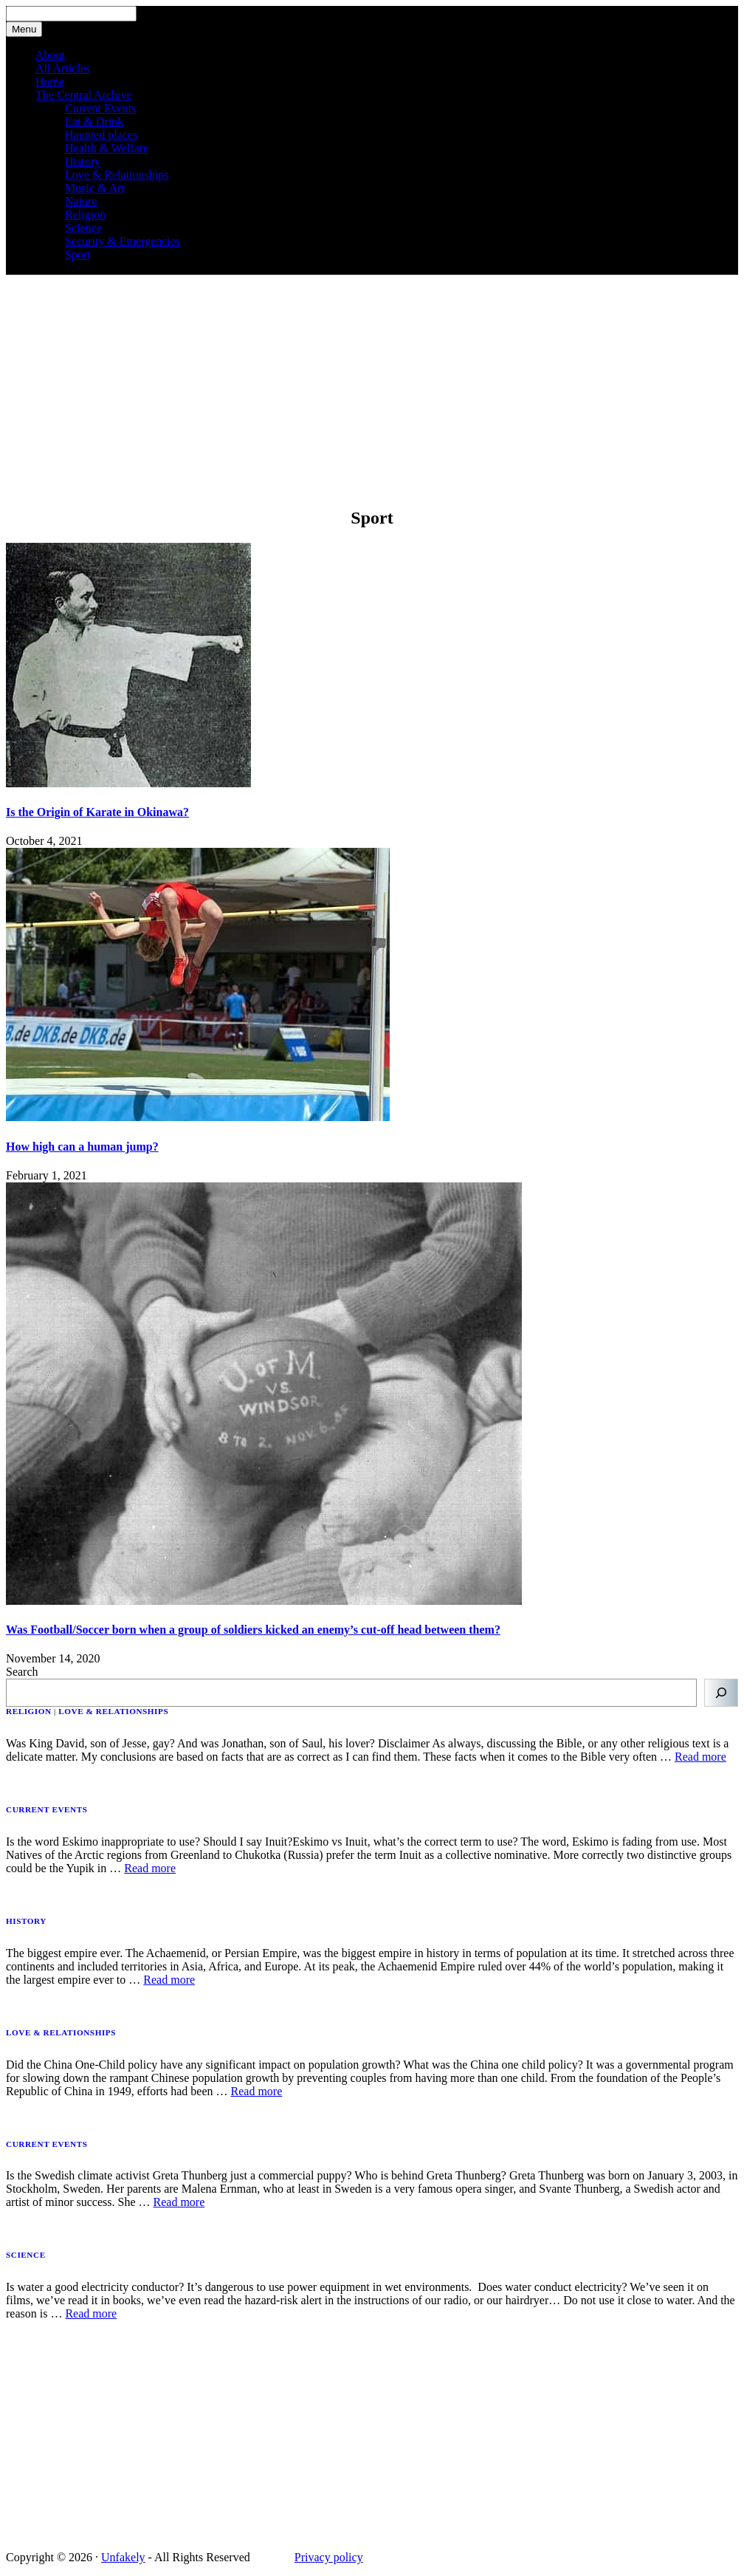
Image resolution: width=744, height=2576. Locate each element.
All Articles (62, 68)
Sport (78, 254)
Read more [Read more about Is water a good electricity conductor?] (91, 2313)
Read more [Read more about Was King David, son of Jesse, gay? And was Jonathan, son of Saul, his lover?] (700, 1756)
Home (49, 81)
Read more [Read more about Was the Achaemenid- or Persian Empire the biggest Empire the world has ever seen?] (169, 1979)
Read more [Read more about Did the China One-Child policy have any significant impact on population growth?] (257, 2091)
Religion (85, 214)
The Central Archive (83, 95)
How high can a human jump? (82, 1146)
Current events (47, 1809)
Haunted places (101, 135)
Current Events (100, 108)
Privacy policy (328, 2557)
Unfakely (123, 2557)
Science (83, 228)
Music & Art (95, 188)
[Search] (721, 1693)
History (82, 161)
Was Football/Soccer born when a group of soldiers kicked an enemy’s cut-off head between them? (253, 1629)
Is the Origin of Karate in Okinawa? (97, 812)
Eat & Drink (94, 121)
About (50, 55)
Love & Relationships (116, 174)
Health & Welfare (106, 148)
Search (22, 1671)
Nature (81, 201)
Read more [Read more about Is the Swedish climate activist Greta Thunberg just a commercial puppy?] (179, 2202)
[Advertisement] (372, 390)
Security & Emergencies (122, 241)
